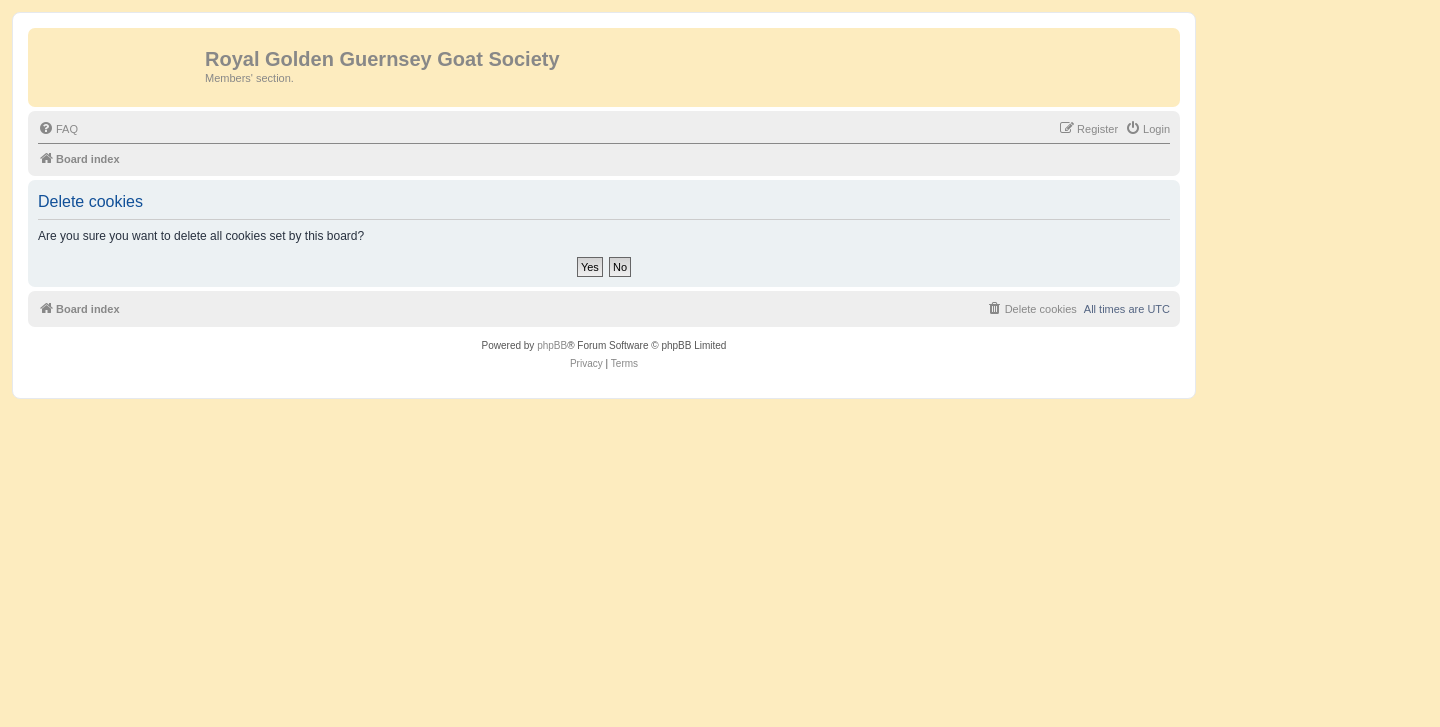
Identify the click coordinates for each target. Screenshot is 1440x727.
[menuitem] (58, 129)
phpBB (552, 345)
